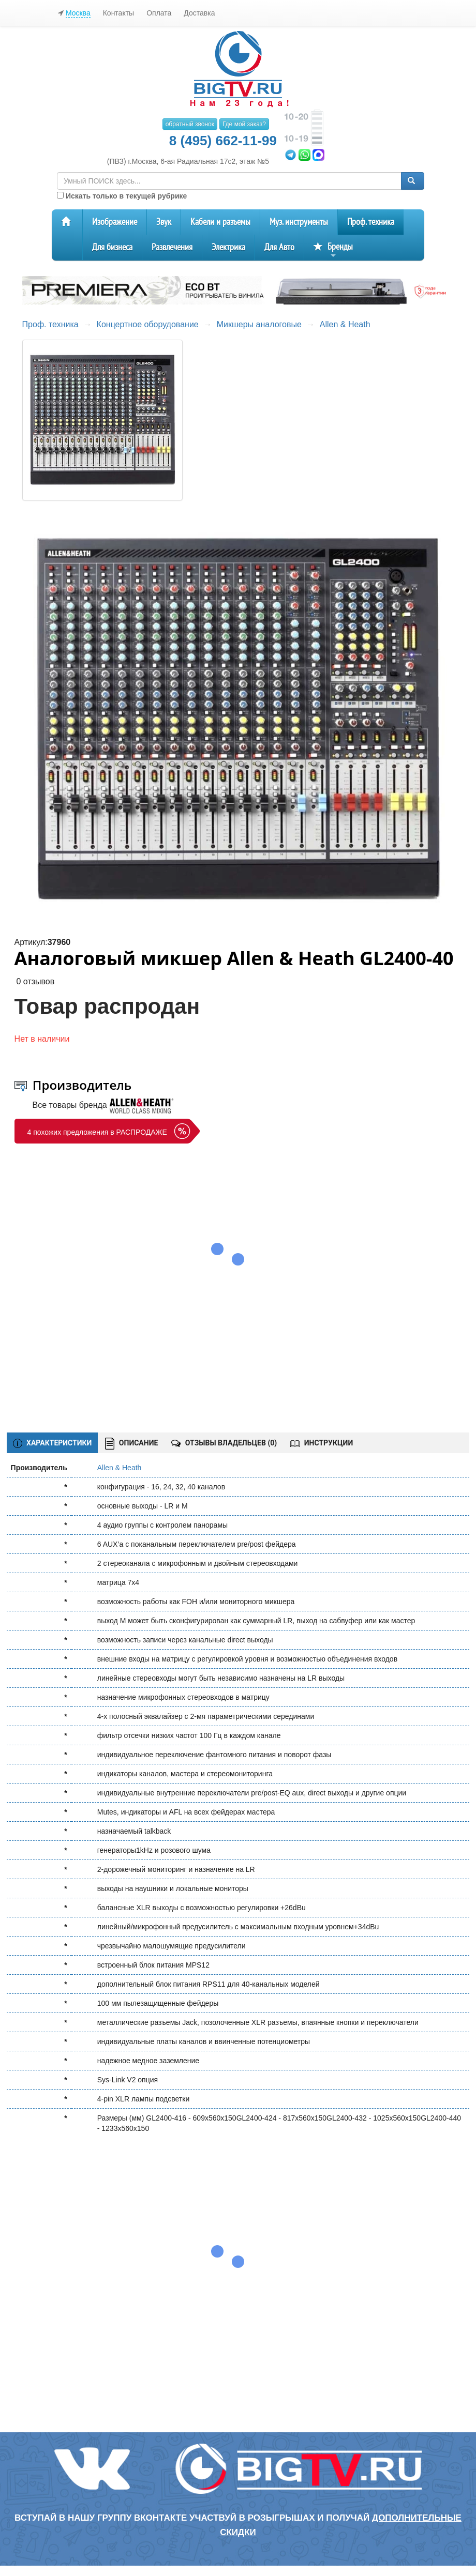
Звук (163, 222)
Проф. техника (370, 222)
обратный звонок (190, 124)
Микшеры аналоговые (259, 324)
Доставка (199, 13)
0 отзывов (35, 981)
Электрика (228, 247)
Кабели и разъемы (220, 222)
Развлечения (172, 247)
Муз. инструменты (299, 222)
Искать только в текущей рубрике (122, 196)
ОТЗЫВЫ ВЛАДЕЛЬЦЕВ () (224, 1443)
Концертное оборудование (148, 324)
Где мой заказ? (244, 124)
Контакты (118, 13)
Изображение (114, 222)
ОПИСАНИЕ (131, 1444)
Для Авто (279, 247)
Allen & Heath (345, 324)
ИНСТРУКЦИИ (321, 1443)
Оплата (158, 13)
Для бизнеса (112, 247)
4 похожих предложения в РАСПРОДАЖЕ (97, 1132)
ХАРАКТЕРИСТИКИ (52, 1443)
